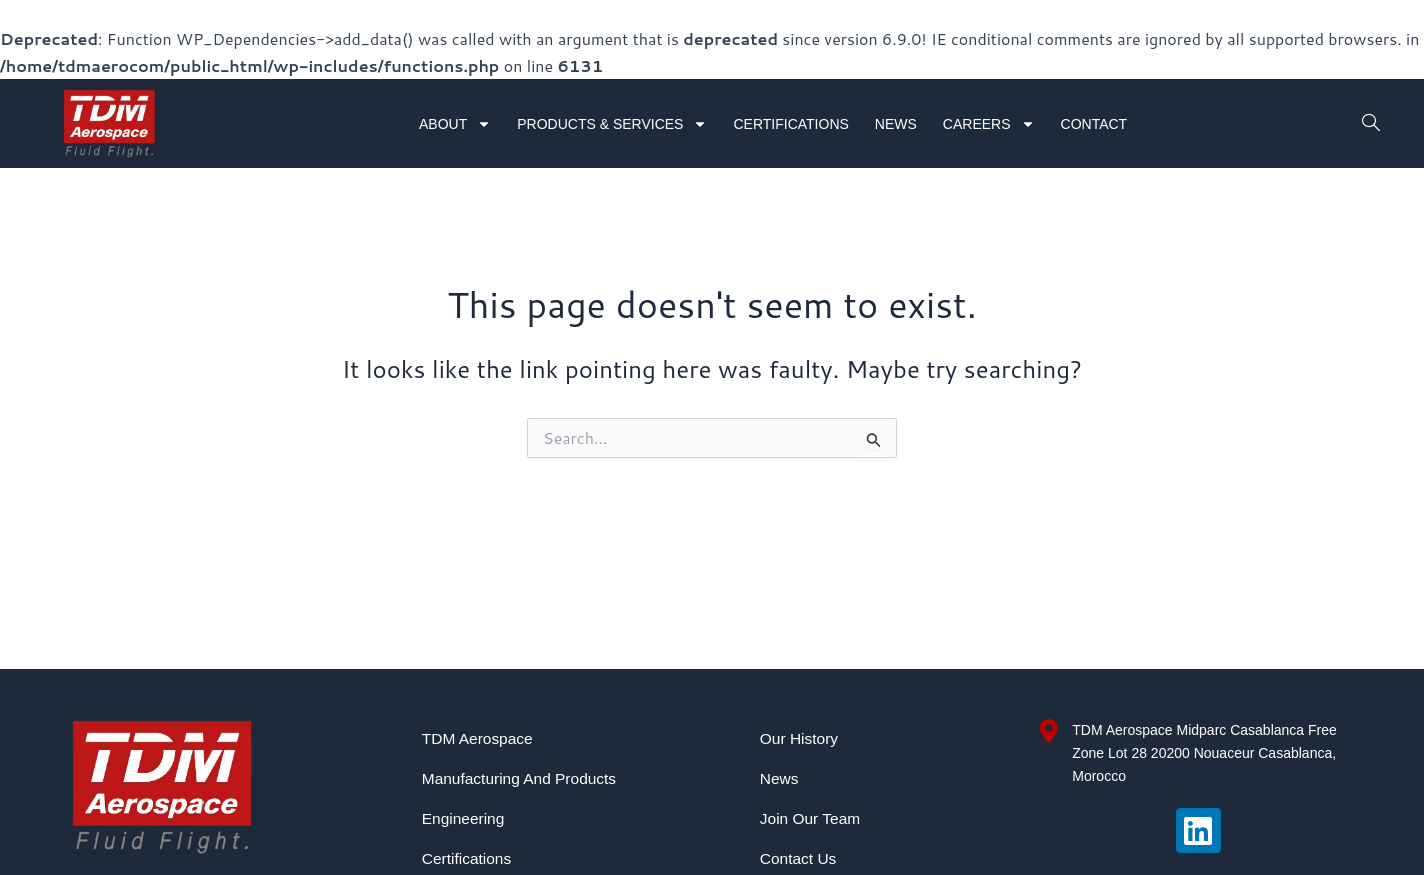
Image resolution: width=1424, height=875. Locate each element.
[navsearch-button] (1369, 123)
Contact (1094, 124)
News (896, 124)
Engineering (464, 818)
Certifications (790, 124)
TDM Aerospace (479, 738)
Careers (989, 124)
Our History (800, 738)
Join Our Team (812, 818)
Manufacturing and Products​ (522, 778)
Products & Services (612, 124)
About (455, 124)
